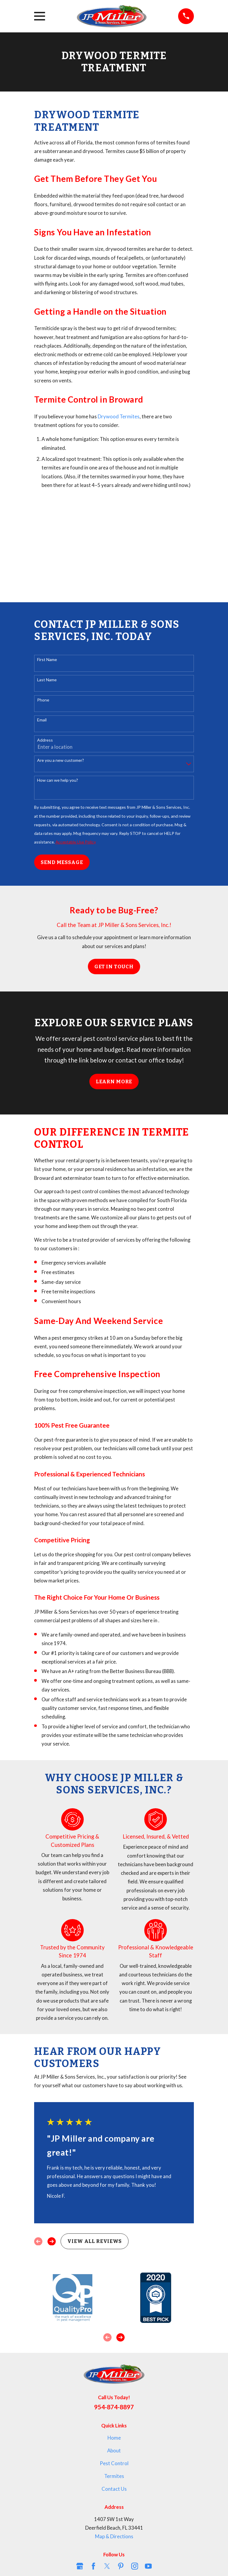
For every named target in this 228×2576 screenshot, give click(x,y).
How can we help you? (57, 780)
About (114, 2451)
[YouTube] (148, 2566)
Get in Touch (114, 966)
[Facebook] (93, 2566)
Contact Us (114, 2489)
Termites (114, 2476)
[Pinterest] (120, 2566)
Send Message (62, 862)
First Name (47, 659)
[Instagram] (134, 2566)
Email (42, 720)
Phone (43, 700)
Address (45, 740)
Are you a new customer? (60, 760)
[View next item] (52, 2241)
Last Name (47, 679)
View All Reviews (94, 2241)
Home (114, 2438)
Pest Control (114, 2463)
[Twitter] (107, 2566)
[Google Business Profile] (79, 2566)
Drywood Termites (119, 417)
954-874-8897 (114, 2407)
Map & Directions (114, 2536)
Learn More (114, 1081)
